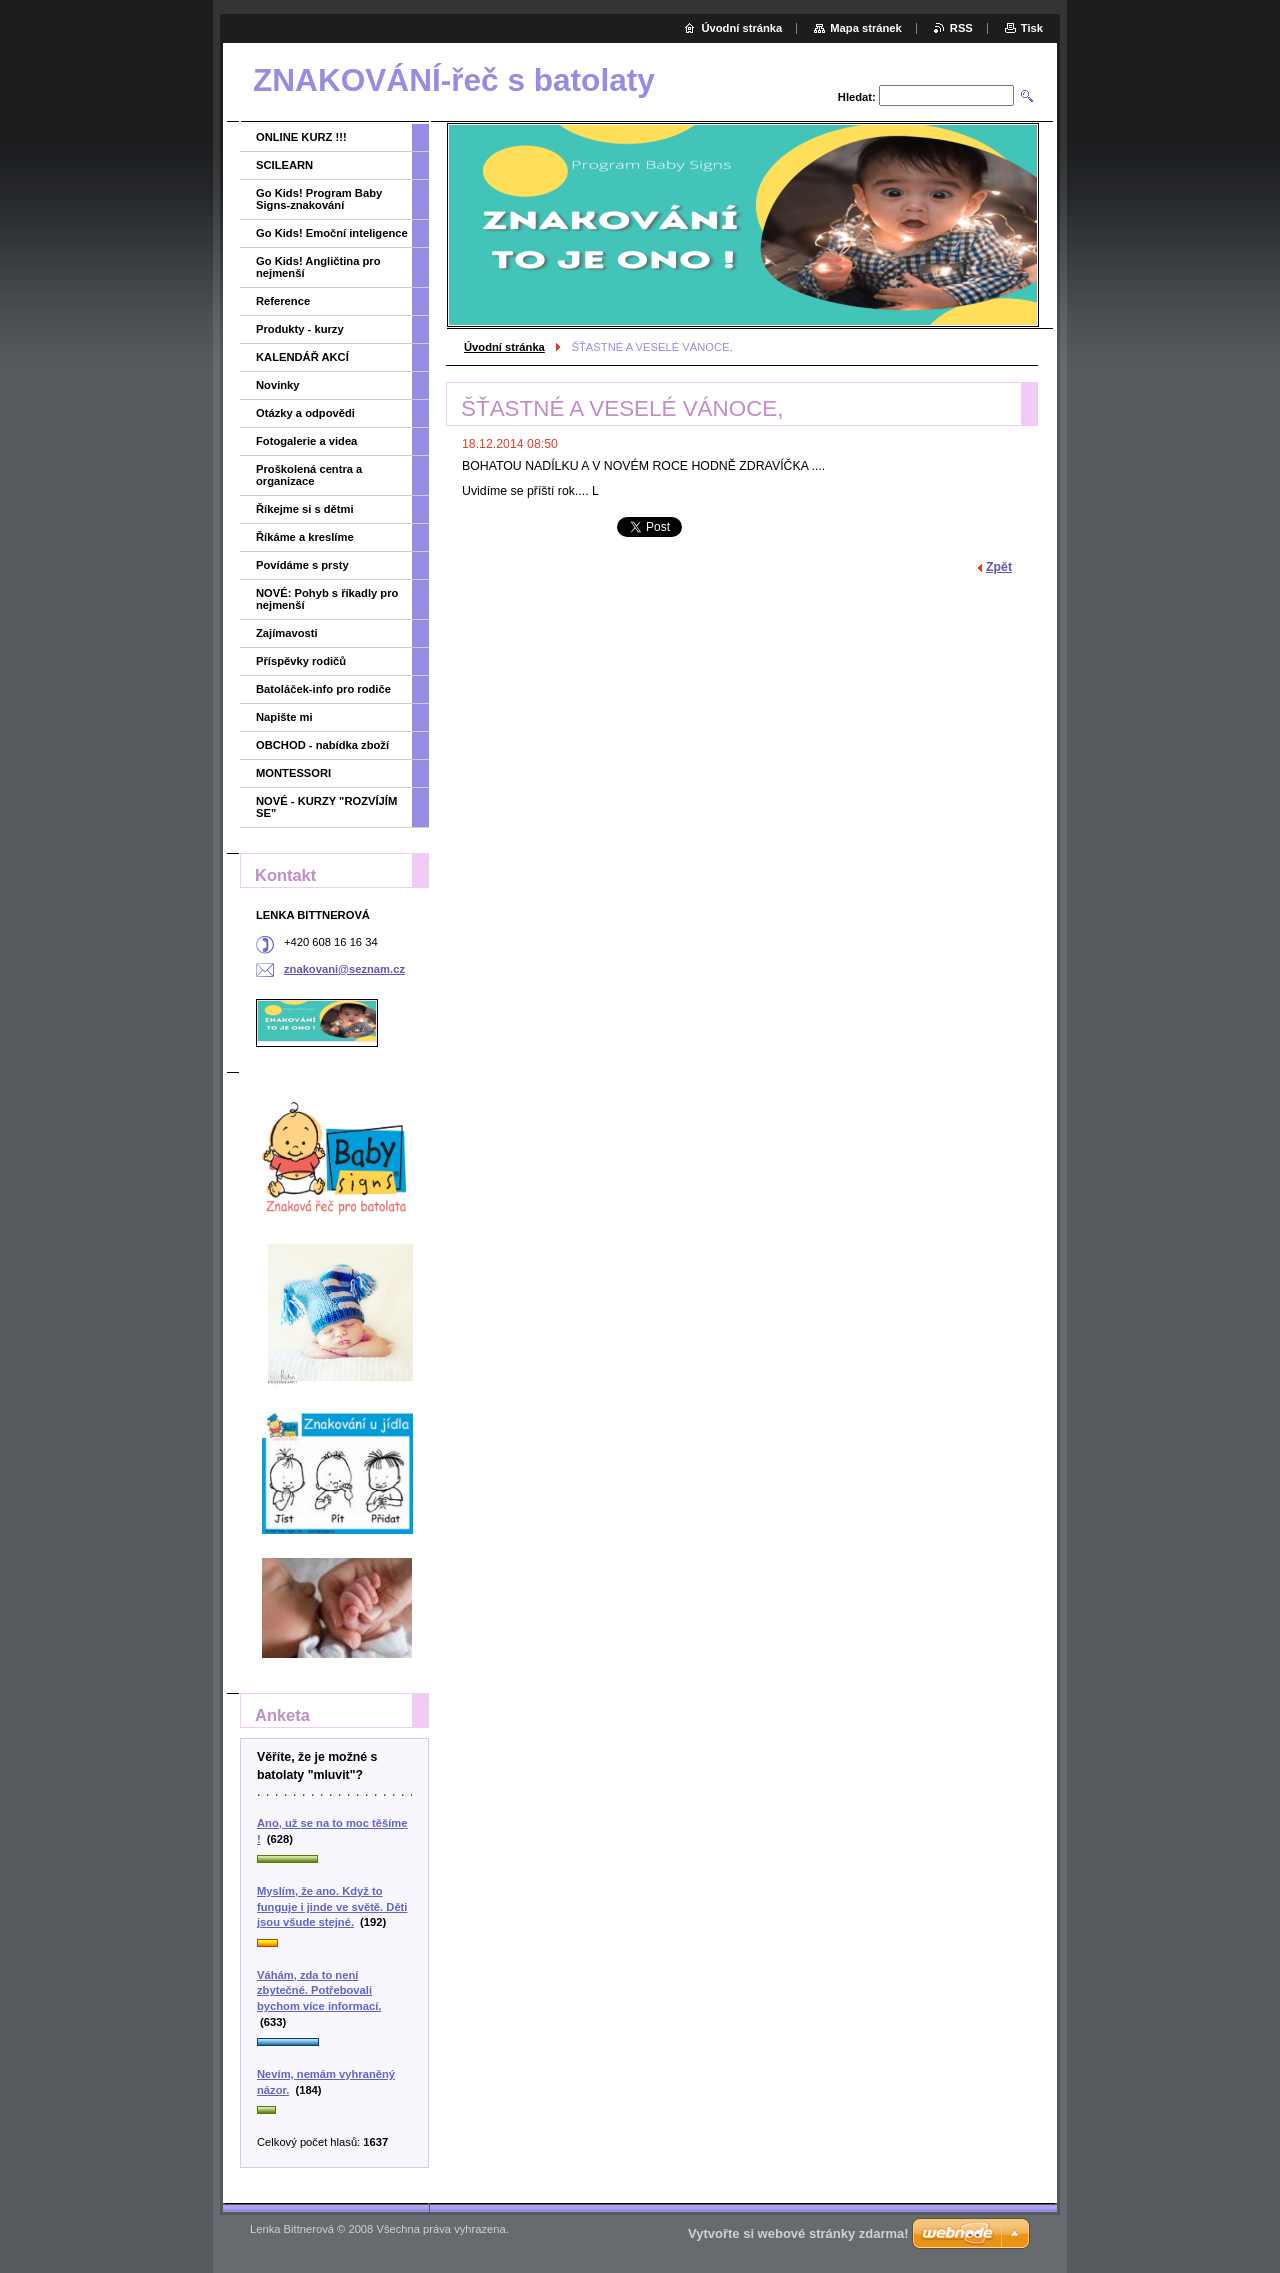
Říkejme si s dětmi (305, 509)
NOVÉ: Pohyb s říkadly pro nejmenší (327, 599)
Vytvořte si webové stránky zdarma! (798, 2233)
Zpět (999, 567)
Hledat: (857, 97)
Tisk (1032, 28)
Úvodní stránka (504, 347)
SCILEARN (284, 165)
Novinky (278, 385)
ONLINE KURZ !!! (301, 137)
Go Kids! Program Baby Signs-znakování (319, 199)
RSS (961, 28)
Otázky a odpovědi (305, 413)
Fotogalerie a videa (306, 441)
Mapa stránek (866, 28)
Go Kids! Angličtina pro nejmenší (318, 267)
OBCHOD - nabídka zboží (322, 745)
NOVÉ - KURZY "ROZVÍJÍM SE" (326, 807)
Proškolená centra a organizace (309, 475)
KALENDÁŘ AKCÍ (302, 357)
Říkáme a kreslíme (305, 537)
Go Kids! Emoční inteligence (332, 233)
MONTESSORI (293, 773)
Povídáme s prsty (302, 565)
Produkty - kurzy (300, 329)
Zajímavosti (287, 633)
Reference (283, 301)
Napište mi (284, 717)
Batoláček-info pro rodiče (323, 689)
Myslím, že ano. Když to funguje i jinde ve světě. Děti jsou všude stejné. (332, 1906)
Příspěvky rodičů (301, 661)
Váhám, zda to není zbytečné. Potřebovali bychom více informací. (319, 1990)
